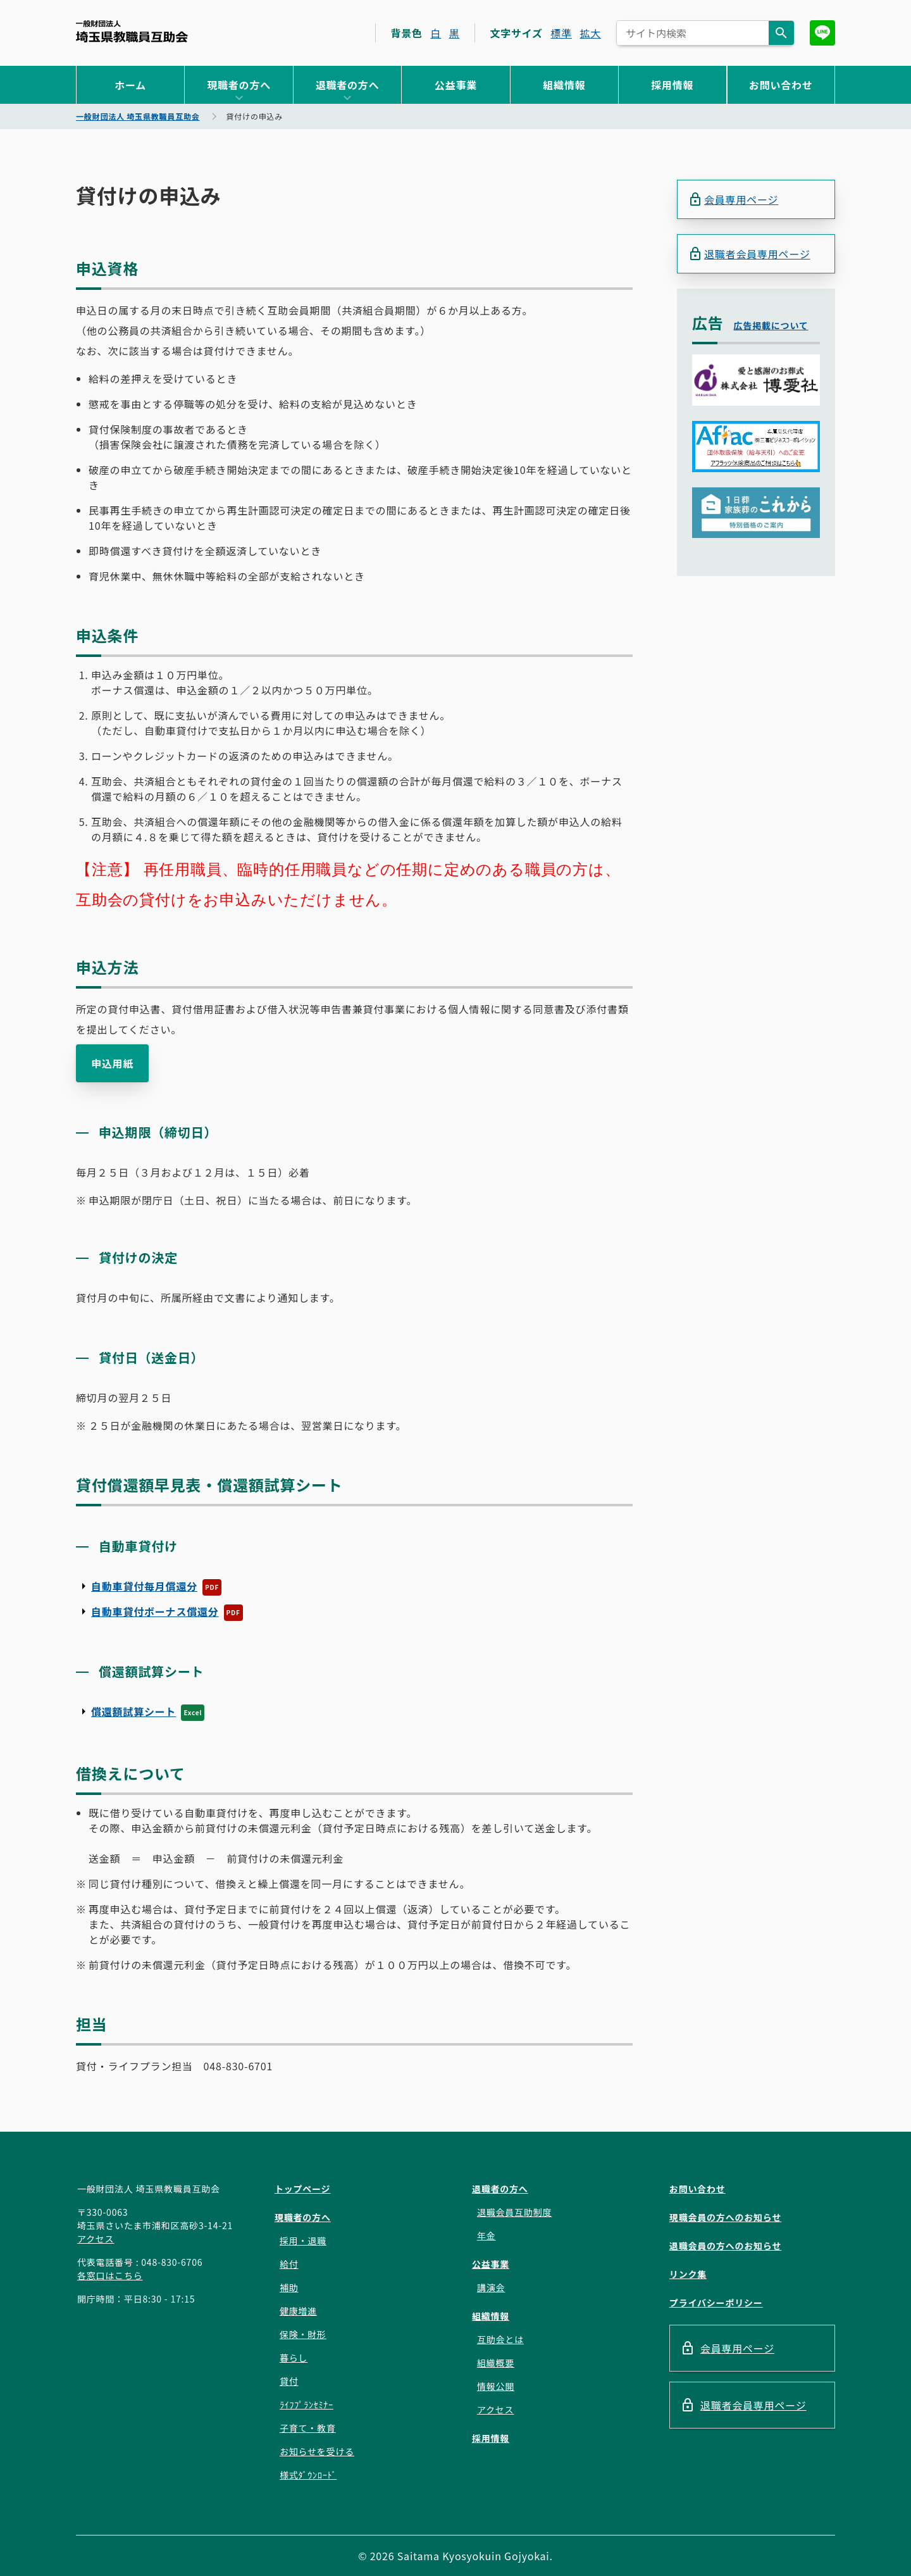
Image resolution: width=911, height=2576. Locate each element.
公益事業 (456, 84)
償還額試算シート (133, 1711)
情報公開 (495, 2386)
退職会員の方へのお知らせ (725, 2245)
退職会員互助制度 (514, 2212)
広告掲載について (771, 325)
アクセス (96, 2238)
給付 (289, 2264)
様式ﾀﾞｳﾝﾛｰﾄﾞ (308, 2474)
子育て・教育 (308, 2428)
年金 (486, 2235)
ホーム (130, 84)
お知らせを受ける (317, 2451)
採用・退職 (303, 2240)
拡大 (590, 33)
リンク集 (688, 2274)
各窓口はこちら (110, 2275)
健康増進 (298, 2310)
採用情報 (672, 84)
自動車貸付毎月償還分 (144, 1586)
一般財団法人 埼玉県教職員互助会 (132, 31)
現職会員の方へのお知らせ (725, 2217)
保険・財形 (303, 2334)
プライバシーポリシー (716, 2302)
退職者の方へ (348, 84)
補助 (289, 2287)
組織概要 (495, 2362)
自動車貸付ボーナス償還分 (155, 1611)
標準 (561, 33)
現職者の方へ (239, 84)
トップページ (303, 2188)
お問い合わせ (781, 84)
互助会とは (500, 2339)
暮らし (293, 2357)
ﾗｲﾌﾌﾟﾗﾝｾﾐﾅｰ (306, 2404)
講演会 (491, 2287)
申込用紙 (112, 1063)
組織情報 (564, 84)
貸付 (289, 2381)
